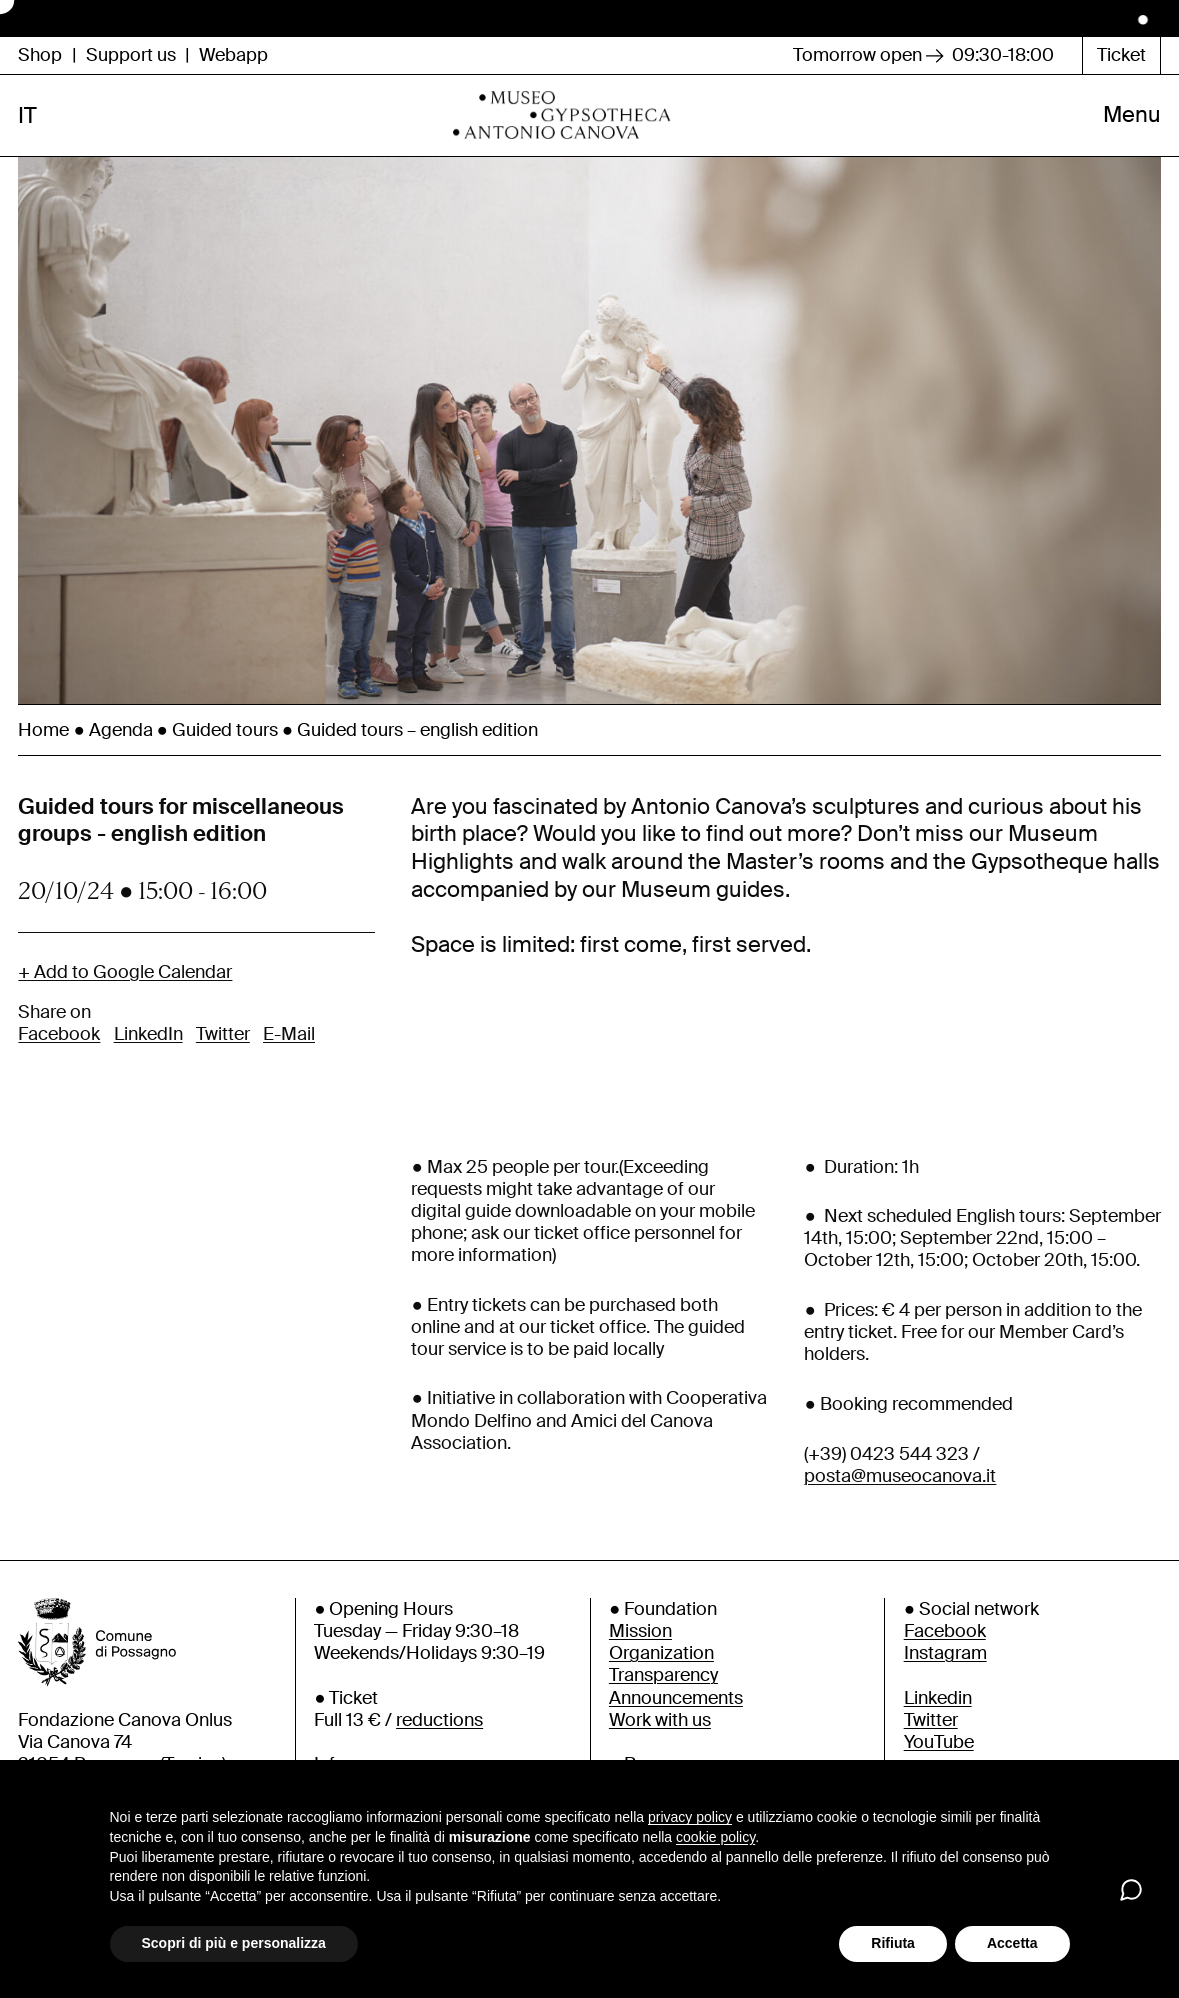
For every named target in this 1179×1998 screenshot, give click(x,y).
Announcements (676, 1727)
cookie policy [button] (715, 1837)
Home (43, 759)
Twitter (223, 1063)
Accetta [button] (1012, 1943)
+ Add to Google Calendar (125, 1001)
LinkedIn (148, 1063)
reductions (439, 1749)
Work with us (660, 1749)
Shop (40, 55)
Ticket (1121, 55)
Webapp (233, 55)
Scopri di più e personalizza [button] (234, 1943)
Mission (640, 1661)
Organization (661, 1683)
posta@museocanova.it (900, 1505)
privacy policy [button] (690, 1817)
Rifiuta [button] (893, 1943)
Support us (131, 55)
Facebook (59, 1063)
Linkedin (938, 1727)
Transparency (663, 1705)
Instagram (945, 1683)
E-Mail (289, 1063)
